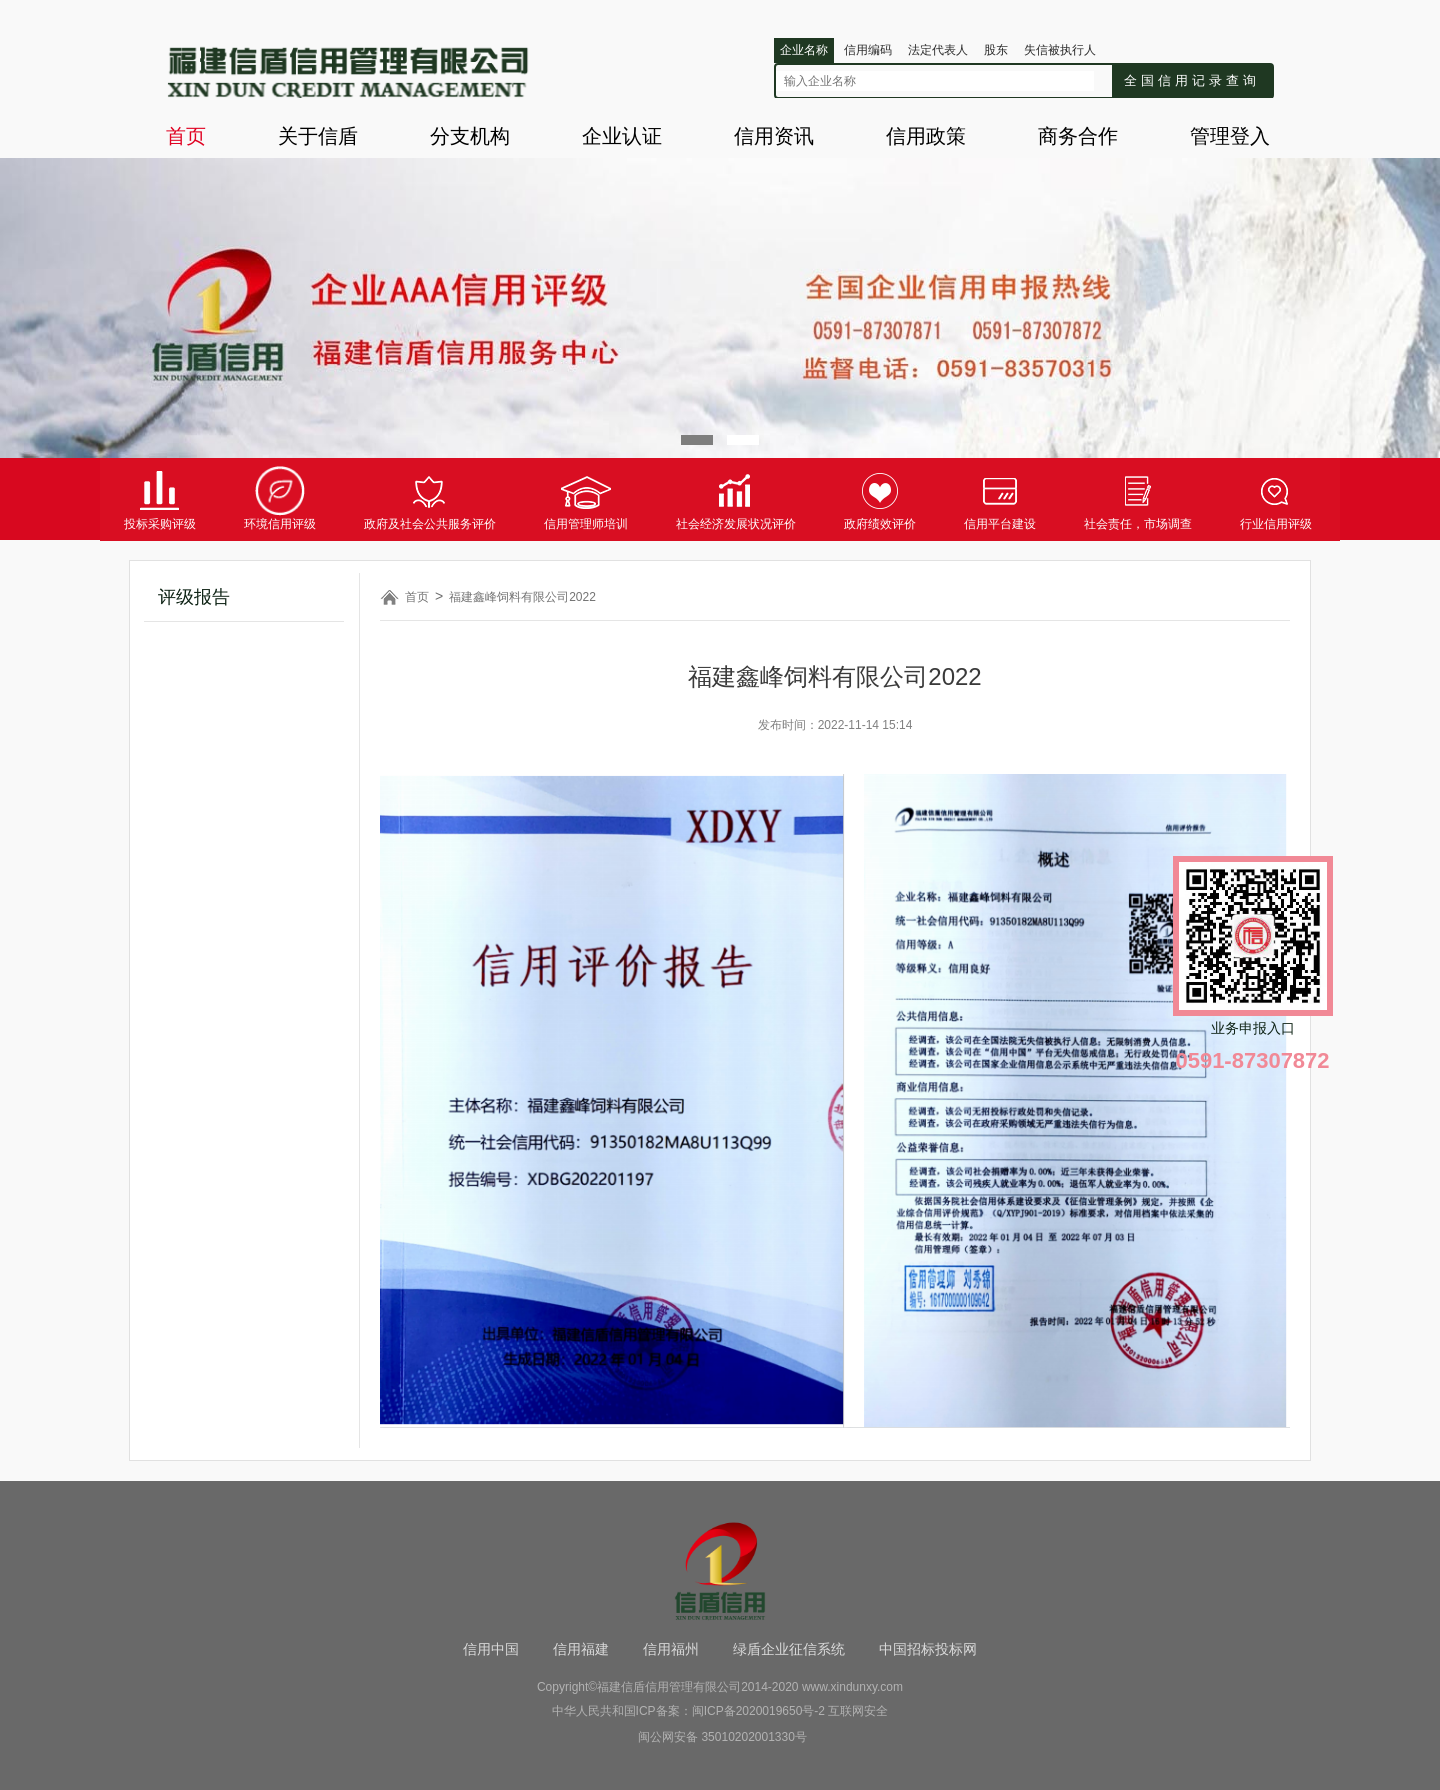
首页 (186, 136)
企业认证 (622, 136)
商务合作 (1078, 136)
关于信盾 (318, 136)
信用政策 (926, 136)
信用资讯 (774, 136)
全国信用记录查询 (1192, 80)
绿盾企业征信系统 (789, 1649)
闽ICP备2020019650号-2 (758, 1711)
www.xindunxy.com (852, 1687)
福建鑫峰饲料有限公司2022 (522, 597)
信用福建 (581, 1649)
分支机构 (470, 136)
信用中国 (491, 1649)
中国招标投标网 (928, 1649)
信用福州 (671, 1649)
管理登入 (1230, 136)
